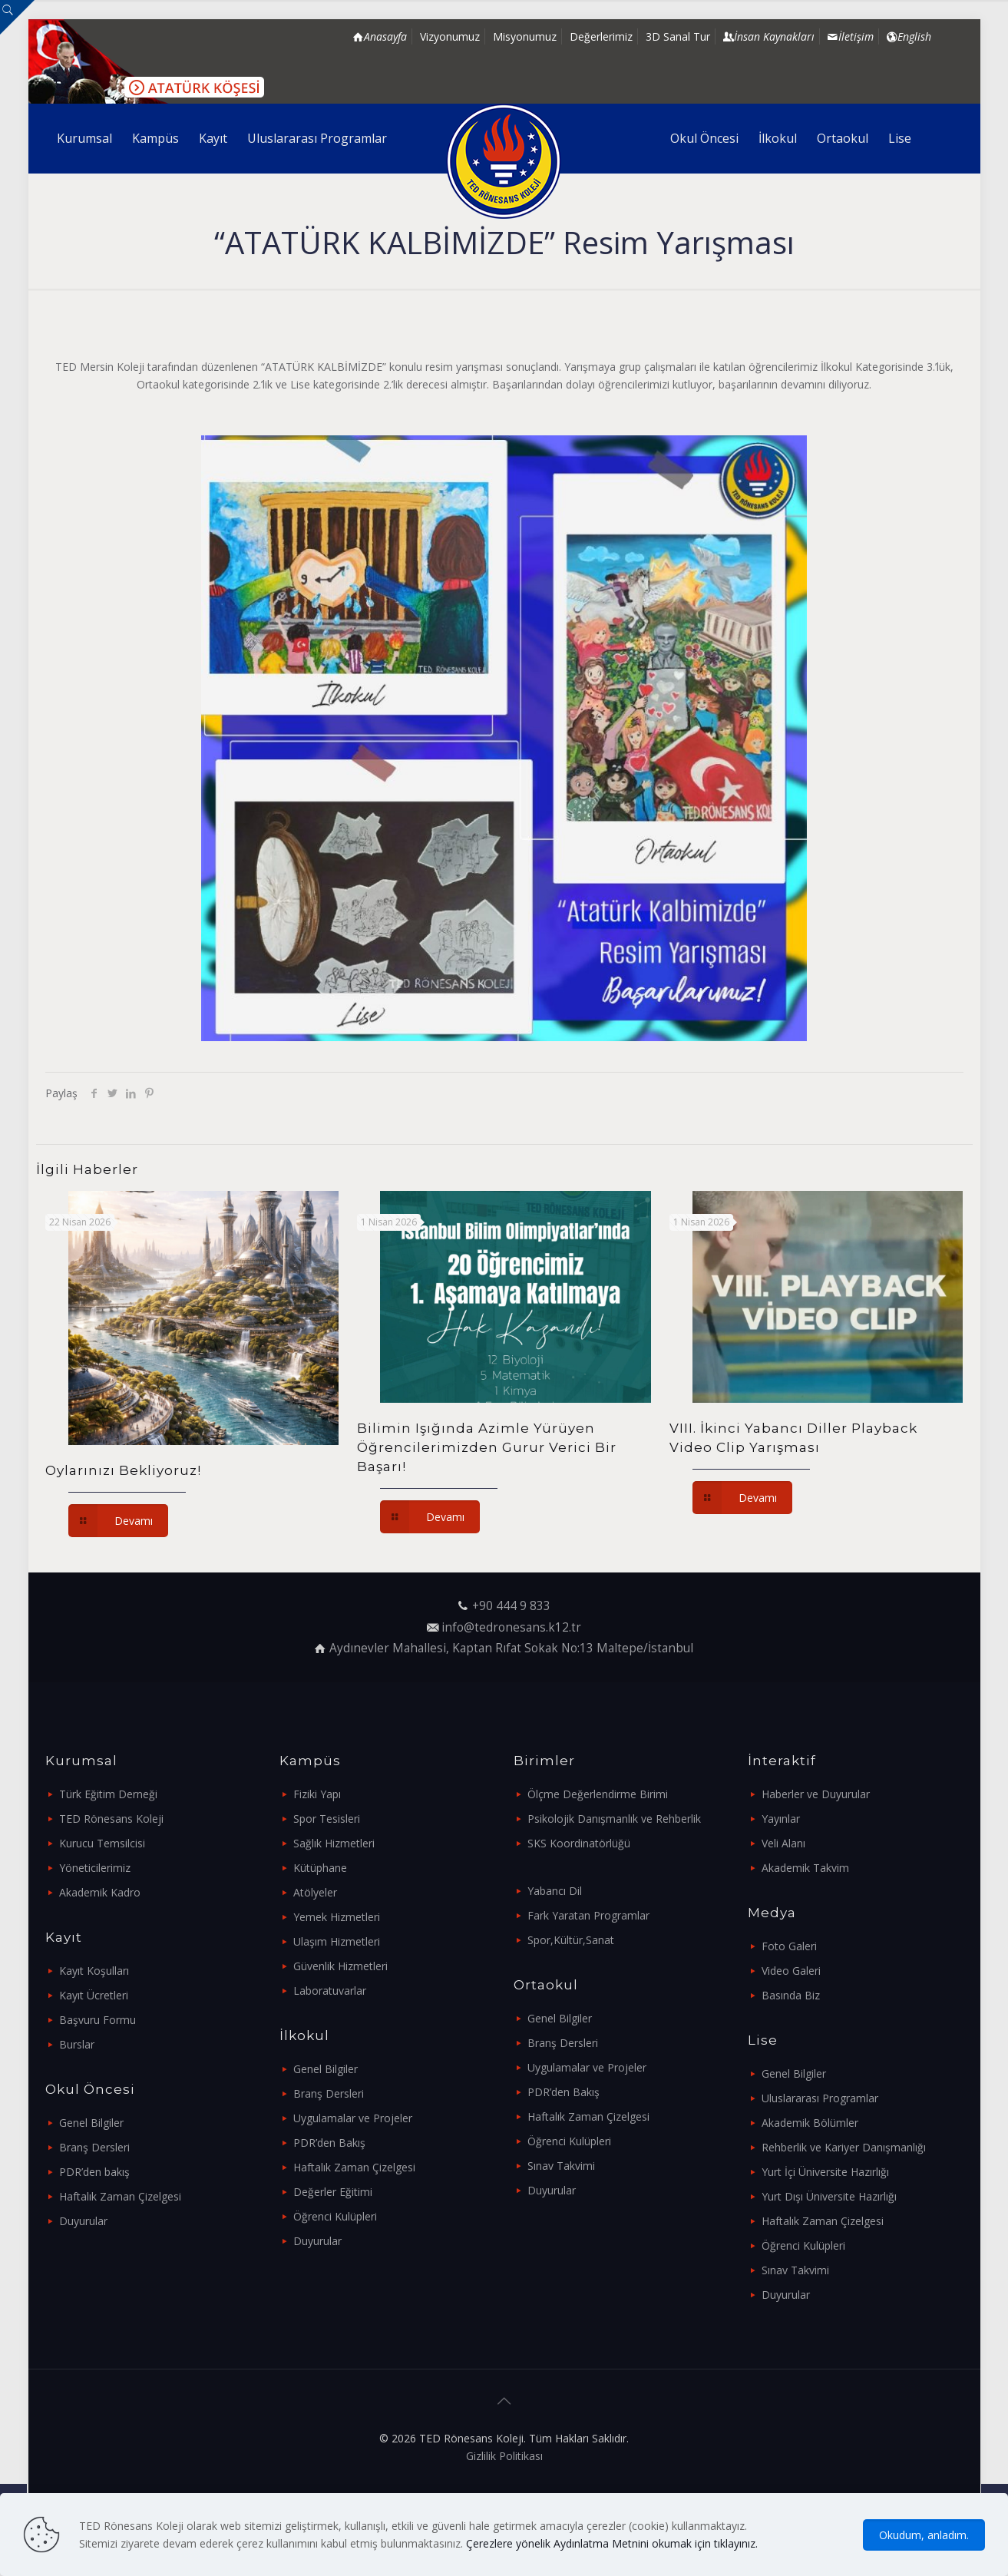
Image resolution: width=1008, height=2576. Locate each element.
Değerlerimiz (601, 36)
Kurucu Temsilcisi (102, 1843)
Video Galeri (791, 1970)
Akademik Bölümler (810, 2122)
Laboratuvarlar (329, 1990)
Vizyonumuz (450, 36)
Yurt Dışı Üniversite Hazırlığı (829, 2196)
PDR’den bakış (94, 2171)
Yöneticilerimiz (95, 1867)
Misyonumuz (525, 36)
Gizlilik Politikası (504, 2456)
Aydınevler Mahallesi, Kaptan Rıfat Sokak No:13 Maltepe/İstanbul (511, 1648)
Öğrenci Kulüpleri (335, 2216)
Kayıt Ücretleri (93, 1995)
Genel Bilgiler (91, 2122)
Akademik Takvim (805, 1867)
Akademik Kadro (99, 1892)
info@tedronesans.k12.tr (511, 1627)
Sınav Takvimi (561, 2165)
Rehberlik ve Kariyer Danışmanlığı (844, 2147)
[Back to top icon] (504, 2401)
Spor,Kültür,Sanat (570, 1940)
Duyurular (83, 2221)
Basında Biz (791, 1995)
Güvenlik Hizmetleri (340, 1966)
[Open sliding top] (17, 17)
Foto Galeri (789, 1946)
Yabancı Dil (554, 1890)
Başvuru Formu (97, 2019)
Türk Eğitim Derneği (108, 1794)
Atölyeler (315, 1892)
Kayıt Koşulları (94, 1970)
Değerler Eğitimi (332, 2191)
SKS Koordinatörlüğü (578, 1843)
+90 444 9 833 (511, 1606)
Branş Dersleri (94, 2147)
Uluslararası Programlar (820, 2098)
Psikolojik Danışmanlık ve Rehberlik (614, 1818)
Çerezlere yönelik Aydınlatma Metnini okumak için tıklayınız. (612, 2543)
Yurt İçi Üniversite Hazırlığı (825, 2171)
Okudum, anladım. (924, 2535)
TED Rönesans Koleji (111, 1818)
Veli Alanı (783, 1843)
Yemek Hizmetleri (336, 1917)
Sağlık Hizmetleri (334, 1843)
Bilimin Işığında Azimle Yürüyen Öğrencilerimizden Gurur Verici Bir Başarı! (486, 1447)
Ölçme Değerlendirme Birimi (597, 1794)
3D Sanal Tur (678, 36)
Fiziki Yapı (317, 1794)
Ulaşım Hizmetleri (336, 1941)
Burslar (76, 2044)
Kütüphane (320, 1867)
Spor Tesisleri (326, 1818)
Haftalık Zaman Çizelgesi (120, 2196)
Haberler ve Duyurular (816, 1794)
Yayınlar (781, 1818)
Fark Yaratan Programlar (588, 1915)
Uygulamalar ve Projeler (352, 2118)
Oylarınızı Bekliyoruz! (123, 1470)
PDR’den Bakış (329, 2142)
